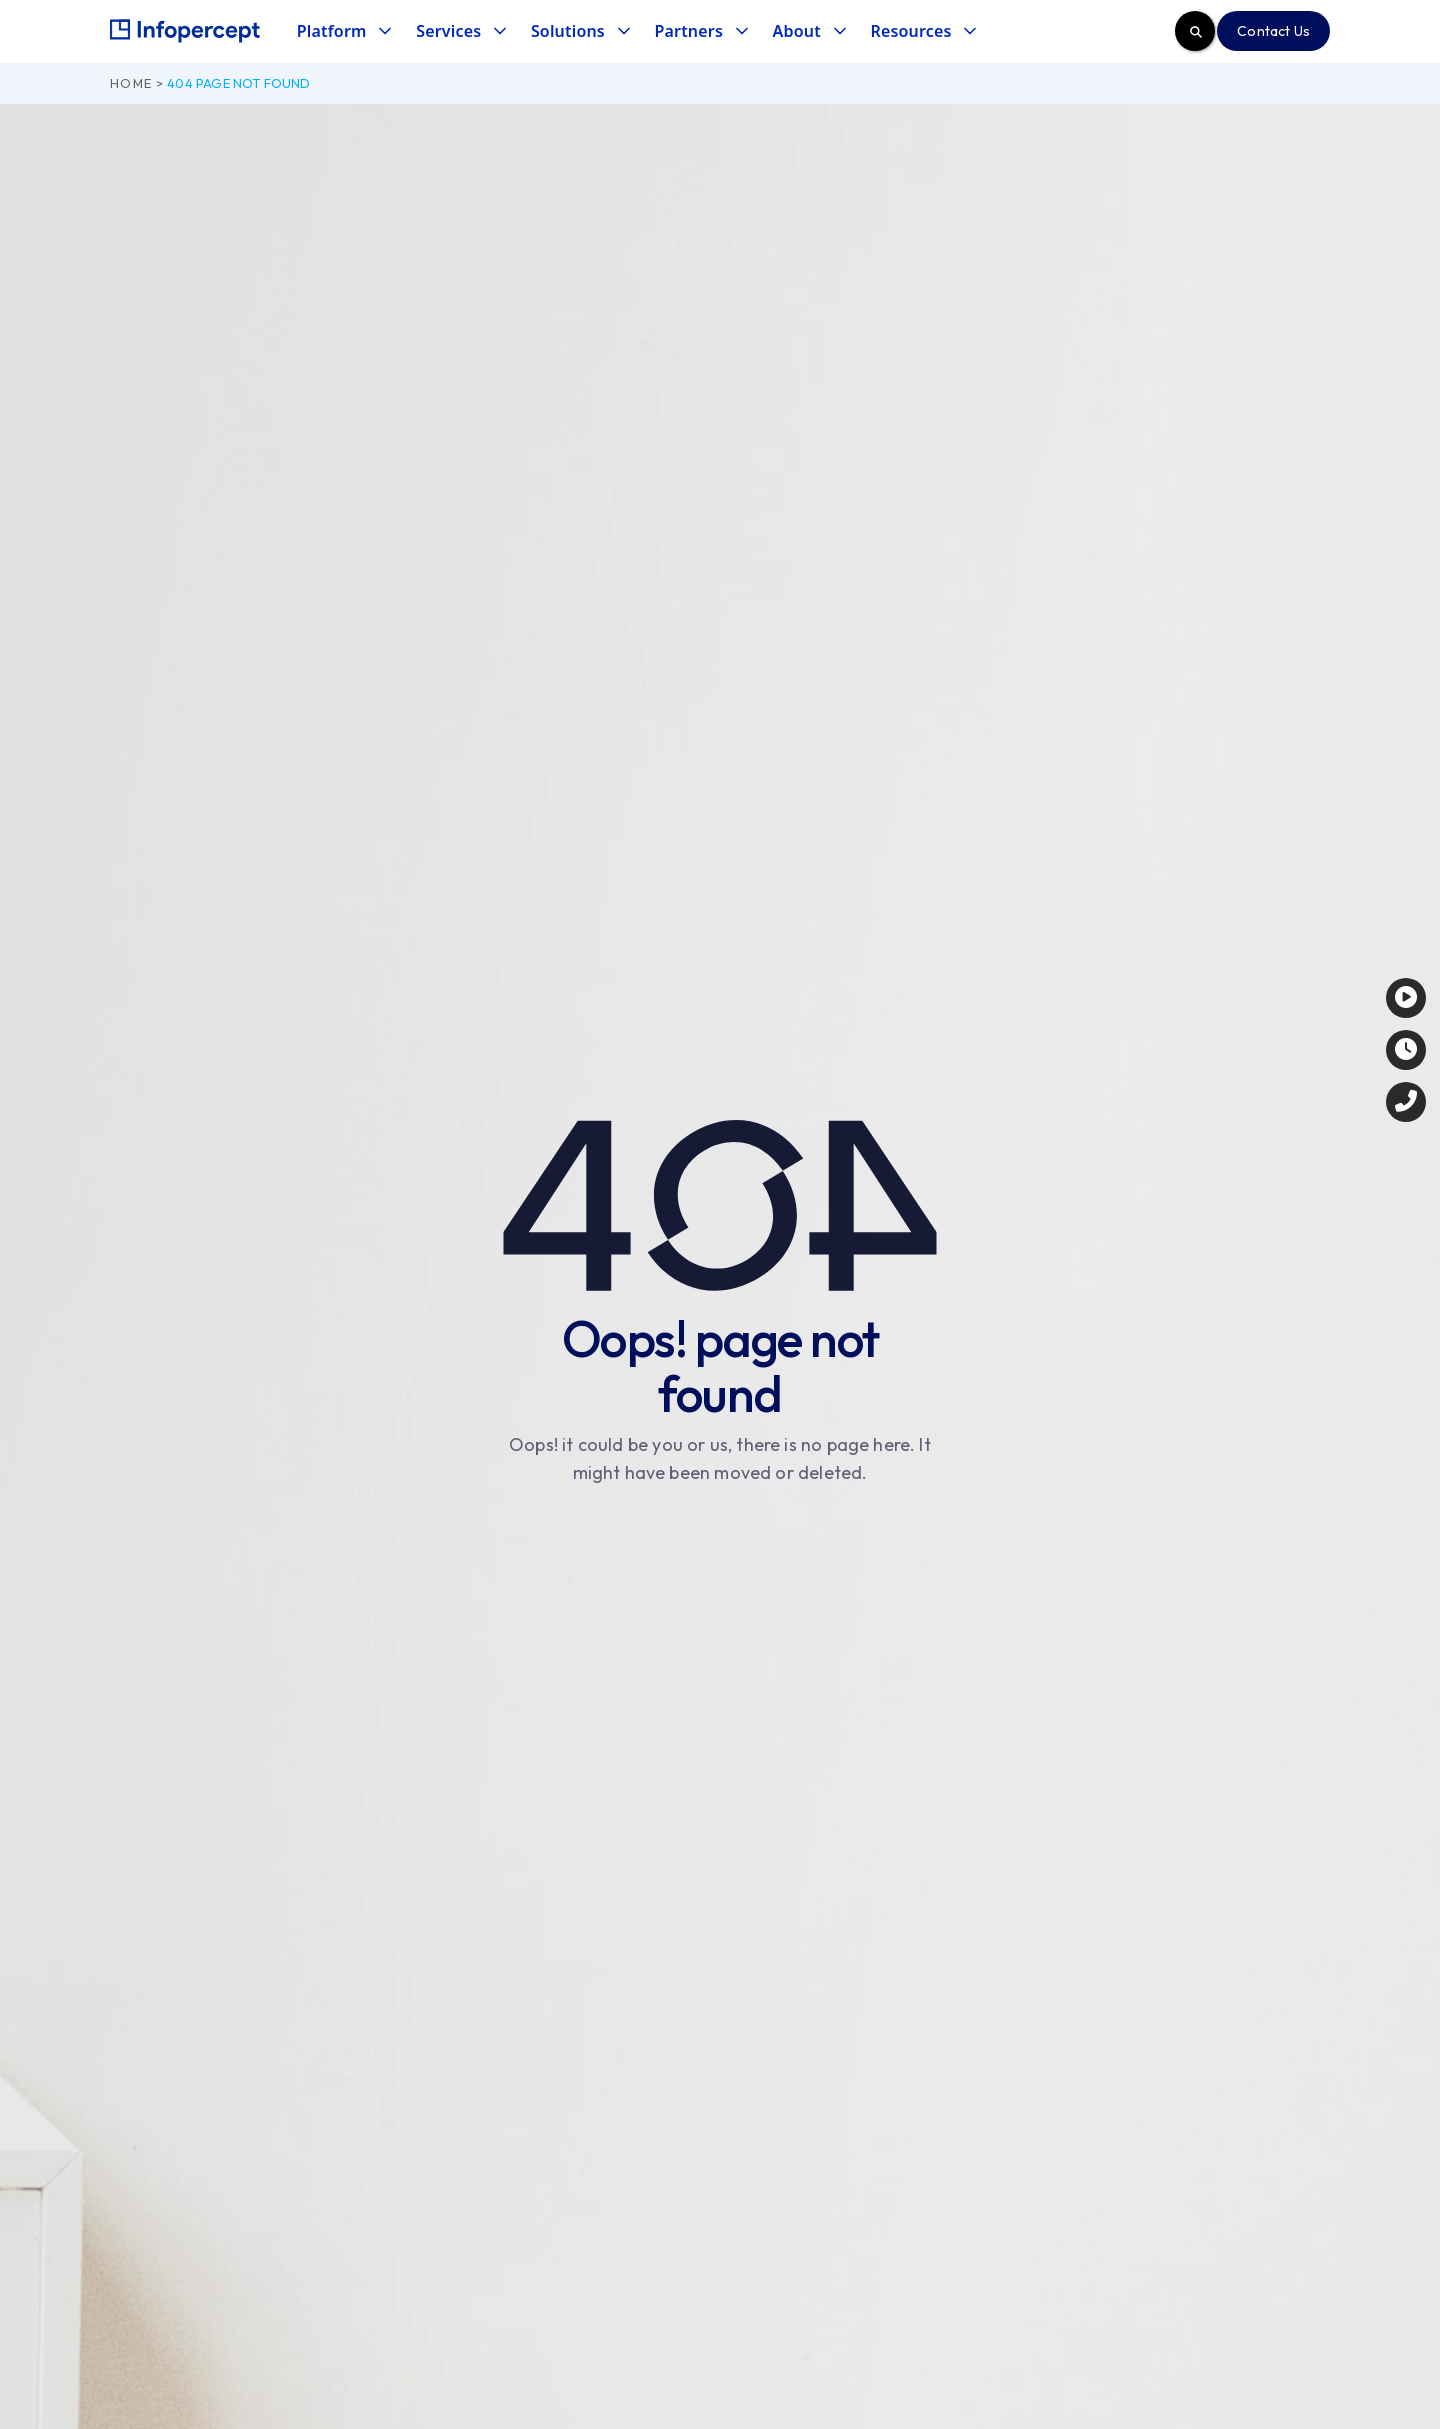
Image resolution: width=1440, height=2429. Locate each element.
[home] (185, 31)
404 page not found (238, 83)
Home (131, 83)
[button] (343, 31)
